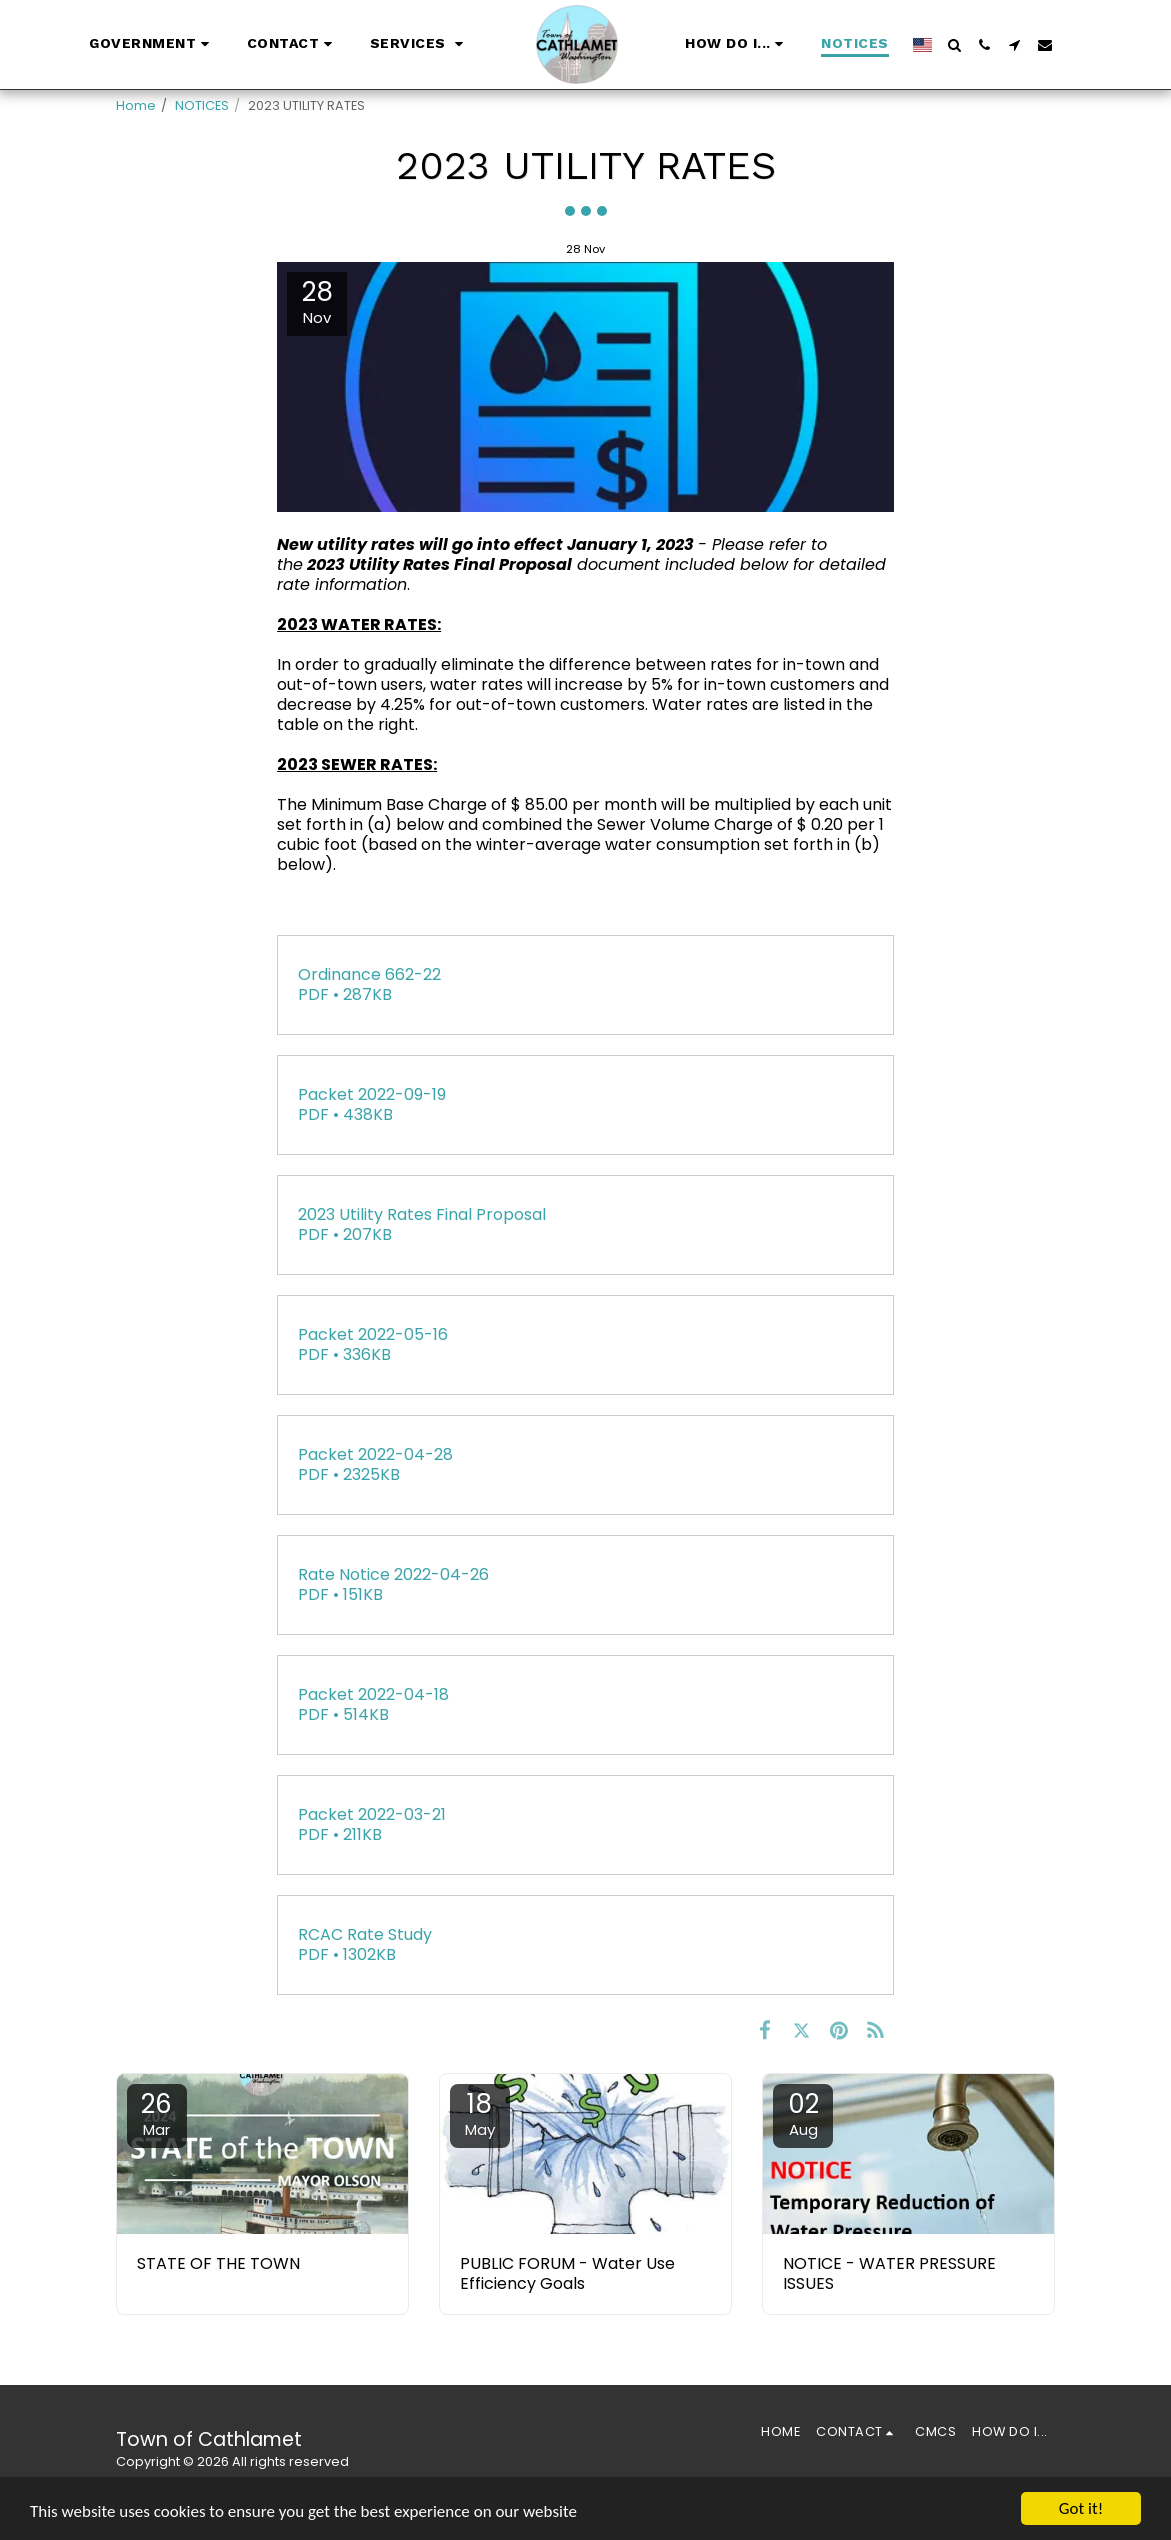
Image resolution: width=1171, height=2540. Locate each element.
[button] (152, 45)
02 (803, 2113)
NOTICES (202, 105)
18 (480, 2113)
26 (157, 2113)
